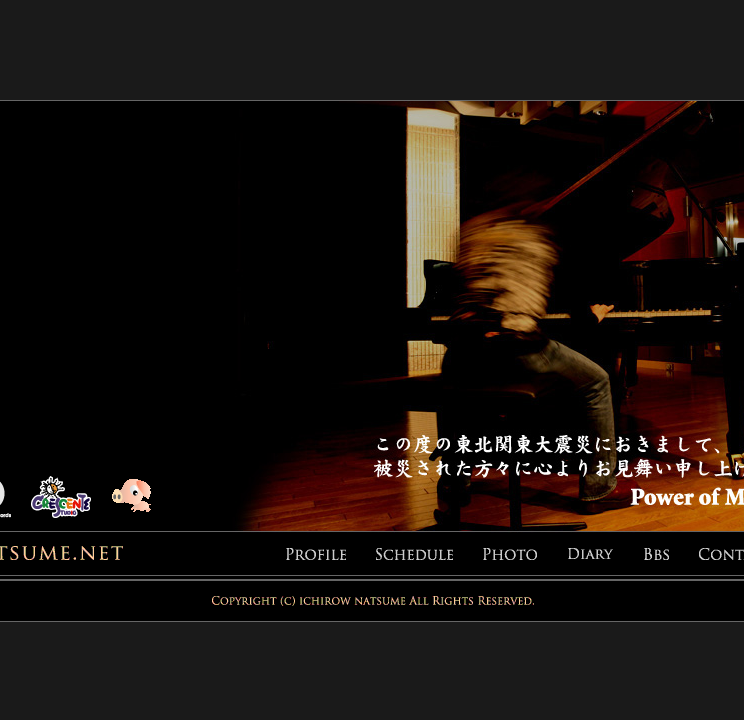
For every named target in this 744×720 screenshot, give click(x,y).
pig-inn (142, 498)
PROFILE (331, 554)
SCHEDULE (429, 554)
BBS (671, 554)
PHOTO (525, 554)
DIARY (605, 554)
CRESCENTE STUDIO (71, 498)
